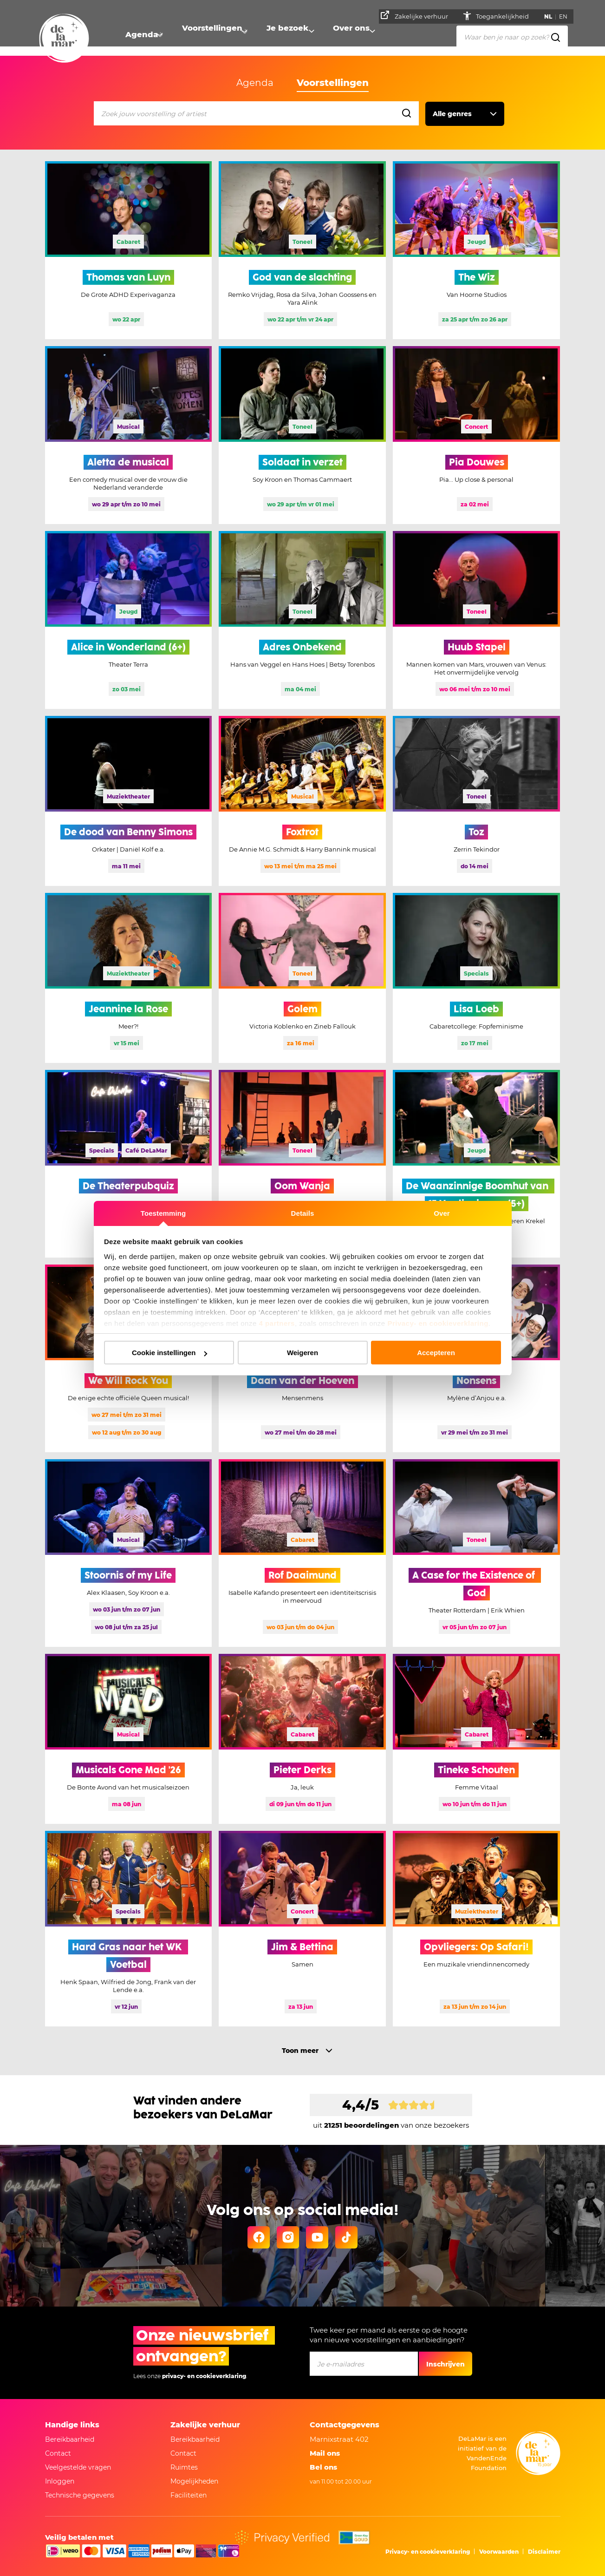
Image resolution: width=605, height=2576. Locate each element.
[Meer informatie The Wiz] (476, 250)
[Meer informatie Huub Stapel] (476, 620)
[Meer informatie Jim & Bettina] (302, 1928)
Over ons (355, 35)
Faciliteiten (188, 2495)
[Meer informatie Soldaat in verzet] (302, 435)
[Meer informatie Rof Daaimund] (302, 1553)
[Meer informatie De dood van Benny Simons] (128, 801)
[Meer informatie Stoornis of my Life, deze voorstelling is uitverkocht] (128, 1553)
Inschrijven (445, 2364)
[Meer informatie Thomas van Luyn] (128, 250)
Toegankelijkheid (505, 16)
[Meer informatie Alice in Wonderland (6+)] (128, 620)
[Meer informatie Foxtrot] (302, 801)
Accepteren (436, 1353)
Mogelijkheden (194, 2481)
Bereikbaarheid (69, 2439)
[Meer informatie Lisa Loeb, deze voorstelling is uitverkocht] (476, 978)
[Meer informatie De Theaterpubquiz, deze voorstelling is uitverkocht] (128, 1164)
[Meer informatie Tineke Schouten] (476, 1739)
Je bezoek (289, 35)
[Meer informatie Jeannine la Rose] (128, 978)
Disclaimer (544, 2551)
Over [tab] (442, 1213)
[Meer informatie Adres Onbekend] (302, 620)
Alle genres (452, 114)
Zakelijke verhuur (416, 15)
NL (550, 16)
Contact (58, 2453)
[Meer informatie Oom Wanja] (302, 1164)
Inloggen (59, 2481)
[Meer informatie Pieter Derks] (302, 1739)
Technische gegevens (79, 2495)
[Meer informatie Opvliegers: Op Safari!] (476, 1928)
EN (565, 16)
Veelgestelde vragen (78, 2467)
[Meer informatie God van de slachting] (302, 250)
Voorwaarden (499, 2551)
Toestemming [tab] (163, 1213)
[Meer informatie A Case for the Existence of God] (476, 1553)
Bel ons (323, 2467)
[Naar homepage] (64, 39)
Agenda (140, 35)
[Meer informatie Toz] (476, 801)
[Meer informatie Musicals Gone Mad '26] (128, 1739)
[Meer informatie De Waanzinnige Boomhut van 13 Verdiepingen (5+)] (476, 1164)
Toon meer (300, 2050)
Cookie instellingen (169, 1353)
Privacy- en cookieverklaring (437, 1323)
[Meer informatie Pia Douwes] (476, 435)
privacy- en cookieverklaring (204, 2376)
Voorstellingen (212, 35)
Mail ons (325, 2453)
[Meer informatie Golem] (302, 978)
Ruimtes (184, 2467)
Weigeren (302, 1353)
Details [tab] (302, 1213)
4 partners (277, 1323)
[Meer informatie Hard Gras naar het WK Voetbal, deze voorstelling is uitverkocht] (128, 1928)
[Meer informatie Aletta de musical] (128, 435)
